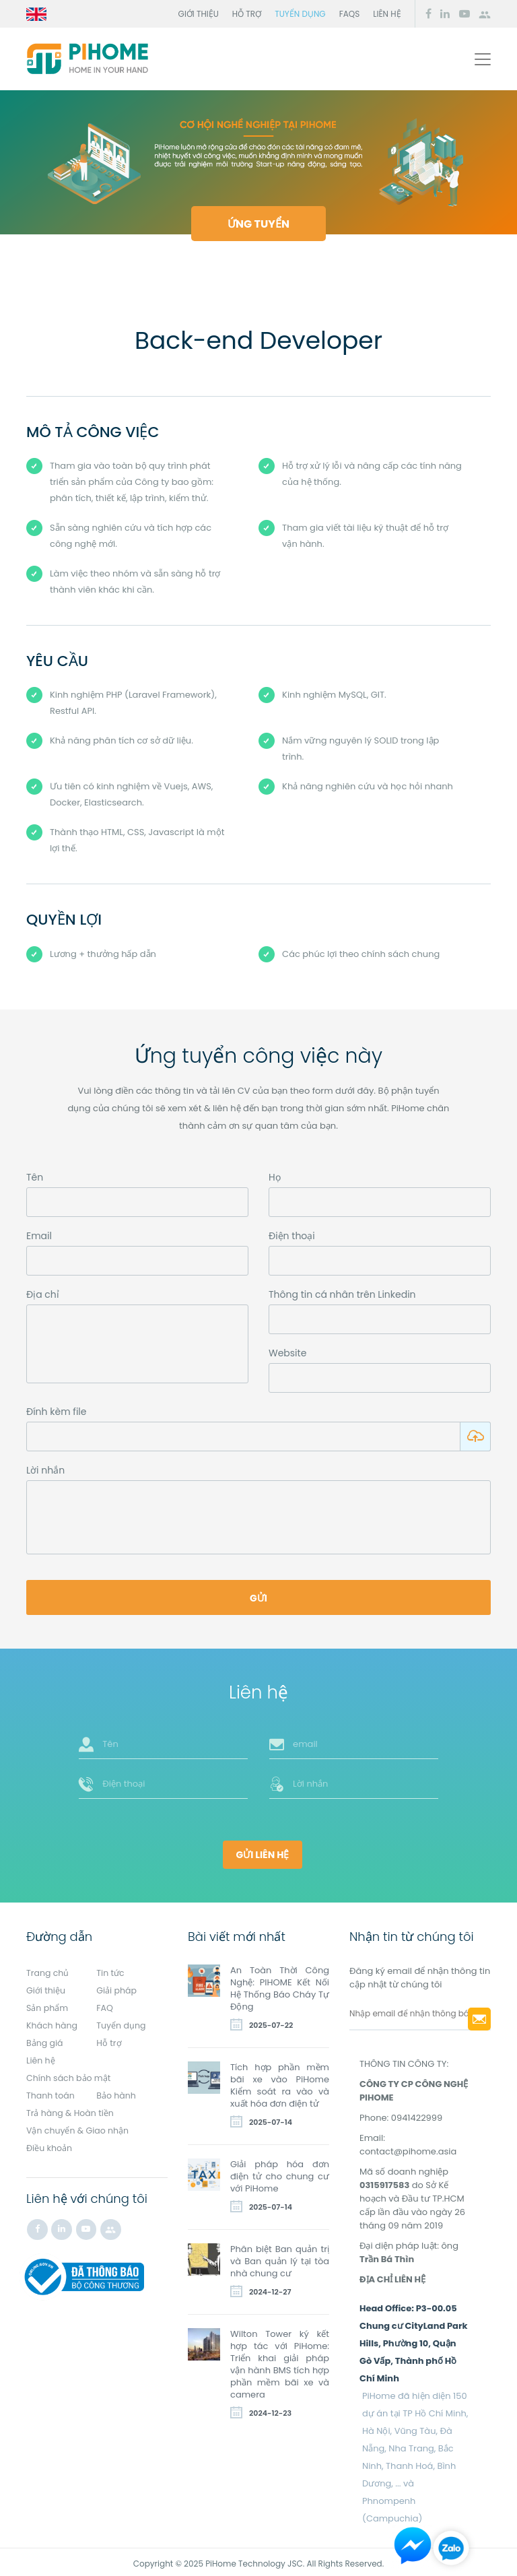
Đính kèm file (56, 1418)
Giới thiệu (198, 14)
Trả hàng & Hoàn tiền (71, 2109)
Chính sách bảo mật (70, 2074)
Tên (34, 1177)
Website (287, 1353)
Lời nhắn (45, 1477)
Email (39, 1236)
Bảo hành (116, 2092)
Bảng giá (45, 2039)
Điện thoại (292, 1236)
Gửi (258, 1605)
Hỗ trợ (246, 14)
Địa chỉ (42, 1294)
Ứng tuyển (258, 224)
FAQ (105, 2004)
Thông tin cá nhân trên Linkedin (342, 1294)
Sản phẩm (47, 2004)
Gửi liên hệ (262, 1852)
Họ (275, 1177)
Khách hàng (52, 2022)
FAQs (349, 14)
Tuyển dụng (300, 14)
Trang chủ (48, 1969)
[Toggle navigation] (482, 59)
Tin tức (111, 1969)
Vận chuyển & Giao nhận (79, 2127)
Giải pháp (117, 1987)
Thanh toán (51, 2092)
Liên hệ (387, 14)
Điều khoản (49, 2144)
